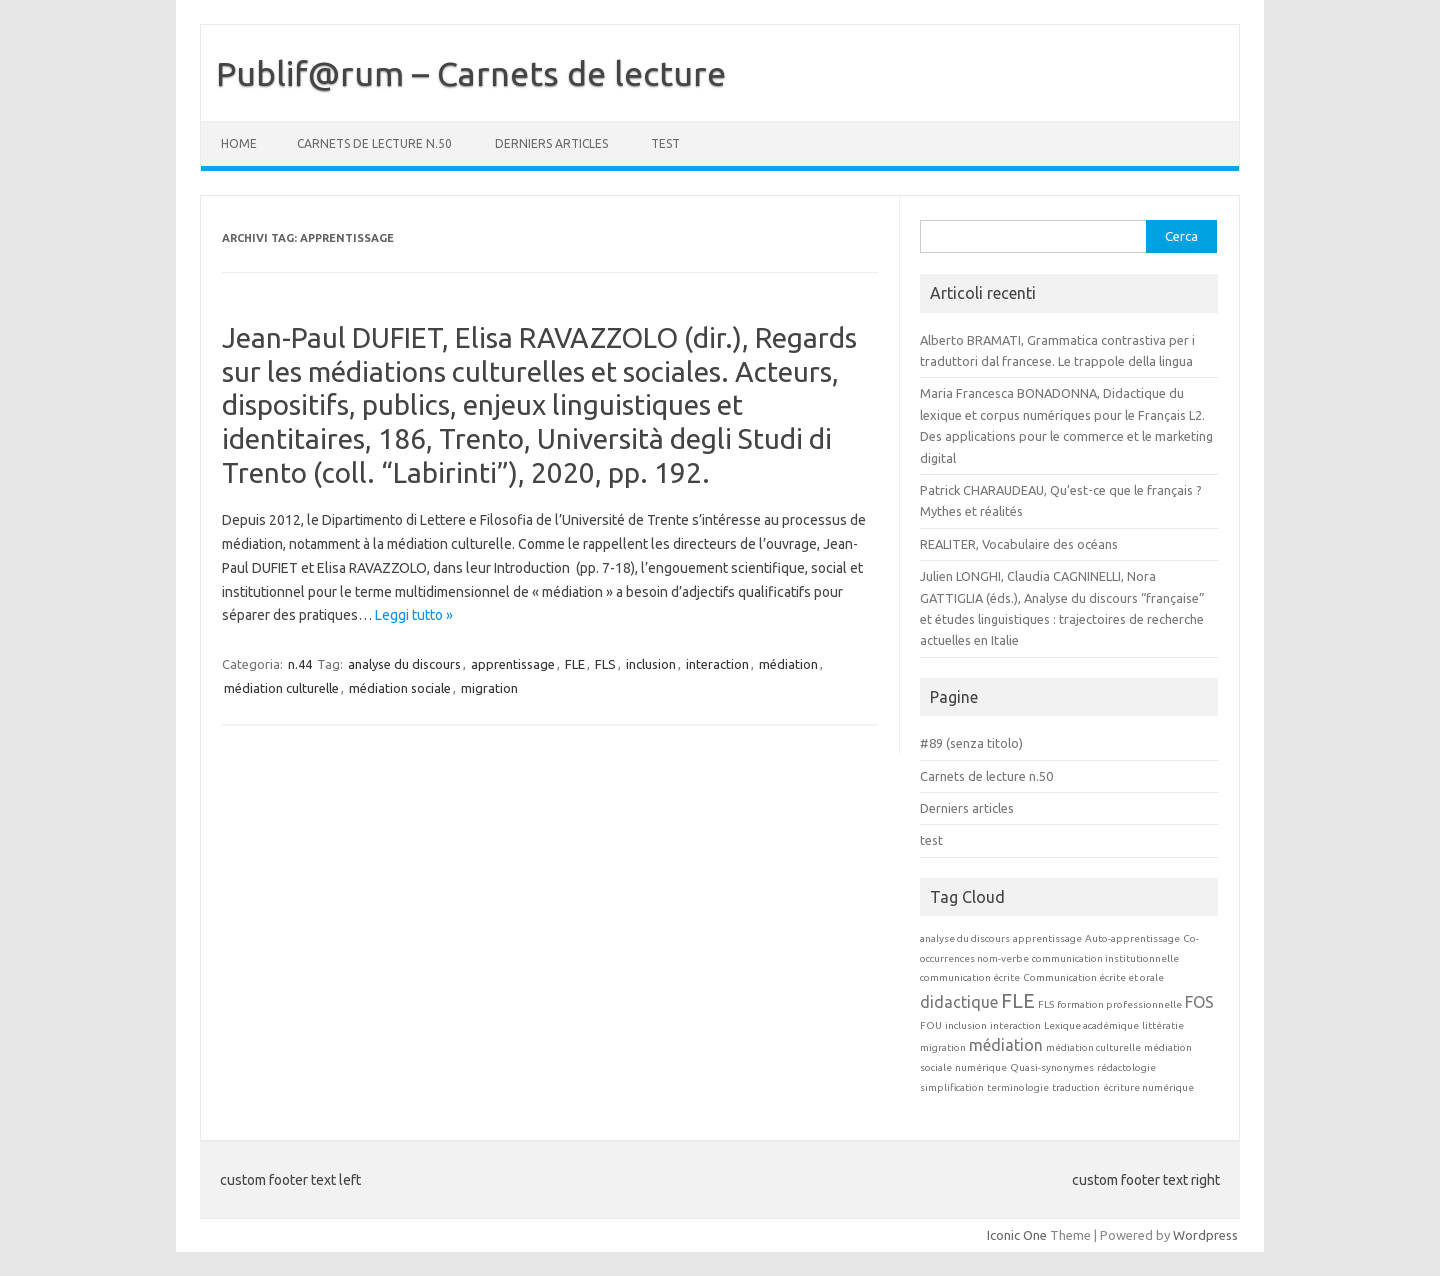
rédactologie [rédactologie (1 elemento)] (1126, 1067)
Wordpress (1205, 1235)
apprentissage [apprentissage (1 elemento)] (1047, 938)
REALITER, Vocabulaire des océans (1019, 544)
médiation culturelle (281, 688)
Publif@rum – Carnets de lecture (471, 73)
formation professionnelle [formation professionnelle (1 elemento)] (1119, 1004)
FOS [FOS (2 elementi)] (1199, 1002)
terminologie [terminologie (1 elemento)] (1018, 1087)
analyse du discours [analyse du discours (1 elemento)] (965, 938)
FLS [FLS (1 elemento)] (1046, 1004)
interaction (717, 664)
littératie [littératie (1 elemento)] (1163, 1025)
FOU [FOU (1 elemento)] (931, 1025)
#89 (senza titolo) (971, 743)
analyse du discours (404, 664)
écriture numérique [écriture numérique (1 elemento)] (1148, 1087)
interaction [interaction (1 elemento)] (1015, 1025)
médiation (788, 664)
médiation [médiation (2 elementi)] (1006, 1045)
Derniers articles (551, 143)
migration (489, 688)
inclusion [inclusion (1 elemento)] (966, 1025)
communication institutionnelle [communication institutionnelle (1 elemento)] (1105, 958)
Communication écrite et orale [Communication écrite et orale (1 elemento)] (1093, 977)
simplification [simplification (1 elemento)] (952, 1087)
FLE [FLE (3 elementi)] (1018, 1000)
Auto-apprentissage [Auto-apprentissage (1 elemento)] (1132, 938)
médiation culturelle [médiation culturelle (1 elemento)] (1093, 1047)
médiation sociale (400, 688)
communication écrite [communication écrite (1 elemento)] (970, 977)
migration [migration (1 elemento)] (943, 1047)
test (665, 143)
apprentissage (513, 664)
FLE (575, 664)
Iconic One (1017, 1235)
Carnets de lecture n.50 (374, 143)
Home (239, 143)
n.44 (300, 664)
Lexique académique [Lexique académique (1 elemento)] (1091, 1025)
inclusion (651, 664)
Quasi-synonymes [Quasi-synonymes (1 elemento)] (1052, 1067)
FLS (605, 664)
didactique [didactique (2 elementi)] (959, 1002)
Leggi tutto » (414, 615)
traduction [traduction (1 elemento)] (1076, 1087)
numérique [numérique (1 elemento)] (981, 1067)
